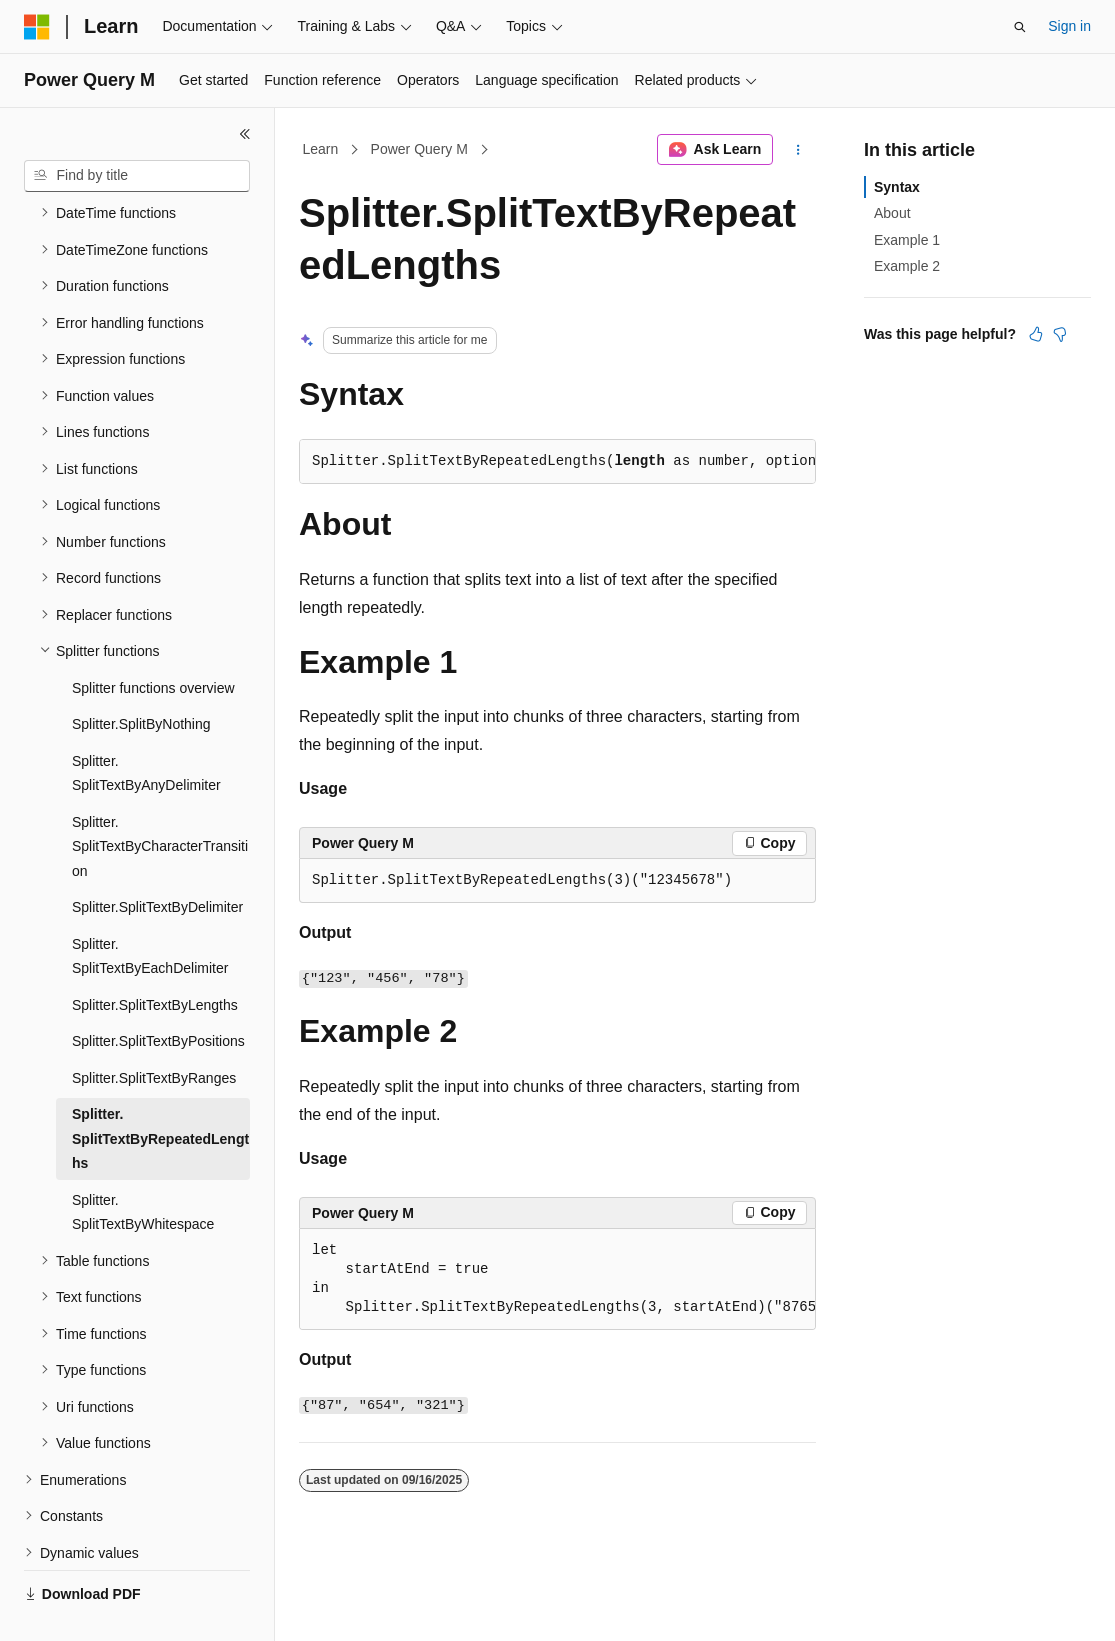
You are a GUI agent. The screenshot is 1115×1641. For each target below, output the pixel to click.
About (892, 213)
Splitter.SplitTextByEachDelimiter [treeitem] (150, 909)
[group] (557, 1279)
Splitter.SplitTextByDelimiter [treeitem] (157, 860)
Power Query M (419, 149)
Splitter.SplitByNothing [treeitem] (141, 677)
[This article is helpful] (1036, 334)
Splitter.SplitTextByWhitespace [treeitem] (143, 1165)
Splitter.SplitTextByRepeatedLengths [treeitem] (160, 1091)
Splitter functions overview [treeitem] (153, 641)
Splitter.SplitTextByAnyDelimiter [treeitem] (146, 726)
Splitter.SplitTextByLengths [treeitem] (155, 958)
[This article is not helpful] (1060, 334)
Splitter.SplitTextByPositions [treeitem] (158, 994)
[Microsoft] (37, 27)
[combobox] (137, 176)
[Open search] (1020, 27)
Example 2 (907, 266)
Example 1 (907, 240)
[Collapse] (245, 134)
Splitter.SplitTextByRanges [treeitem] (154, 1031)
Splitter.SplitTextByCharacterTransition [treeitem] (160, 799)
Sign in (1069, 26)
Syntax (897, 187)
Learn (321, 149)
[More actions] (798, 150)
